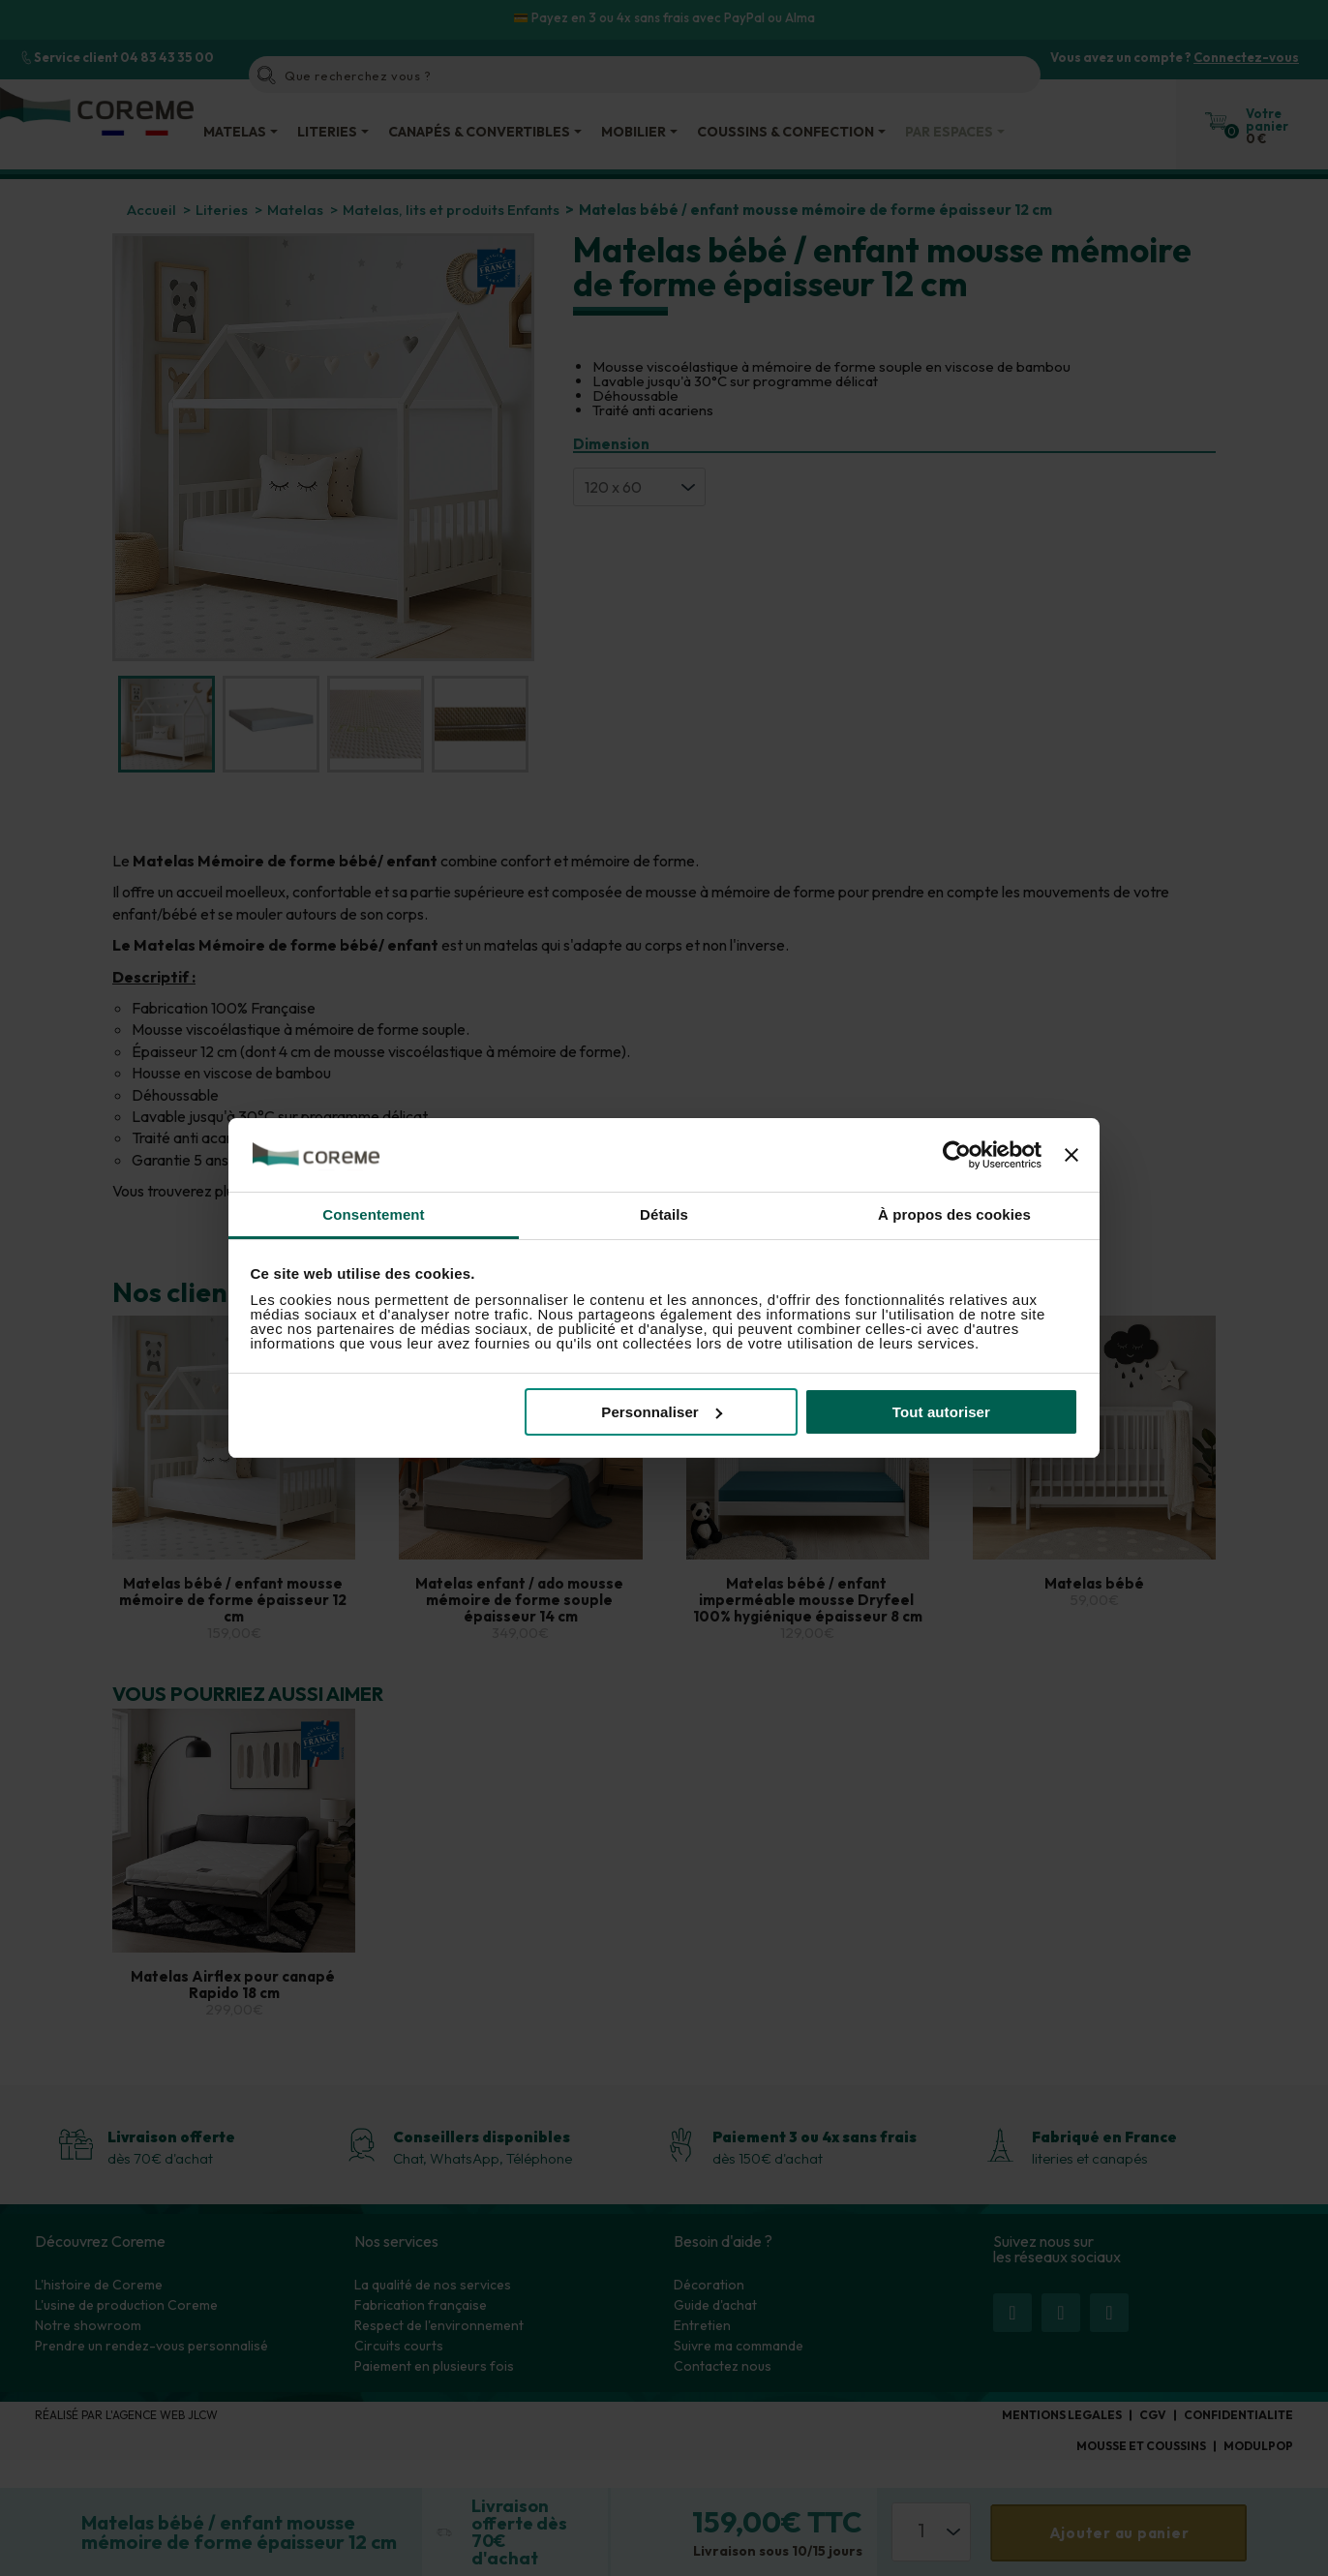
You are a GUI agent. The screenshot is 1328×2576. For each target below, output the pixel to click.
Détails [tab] (664, 1214)
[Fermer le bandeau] (1071, 1155)
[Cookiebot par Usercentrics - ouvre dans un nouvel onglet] (956, 1154)
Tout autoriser (941, 1412)
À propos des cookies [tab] (954, 1214)
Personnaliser (661, 1412)
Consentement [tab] (373, 1214)
